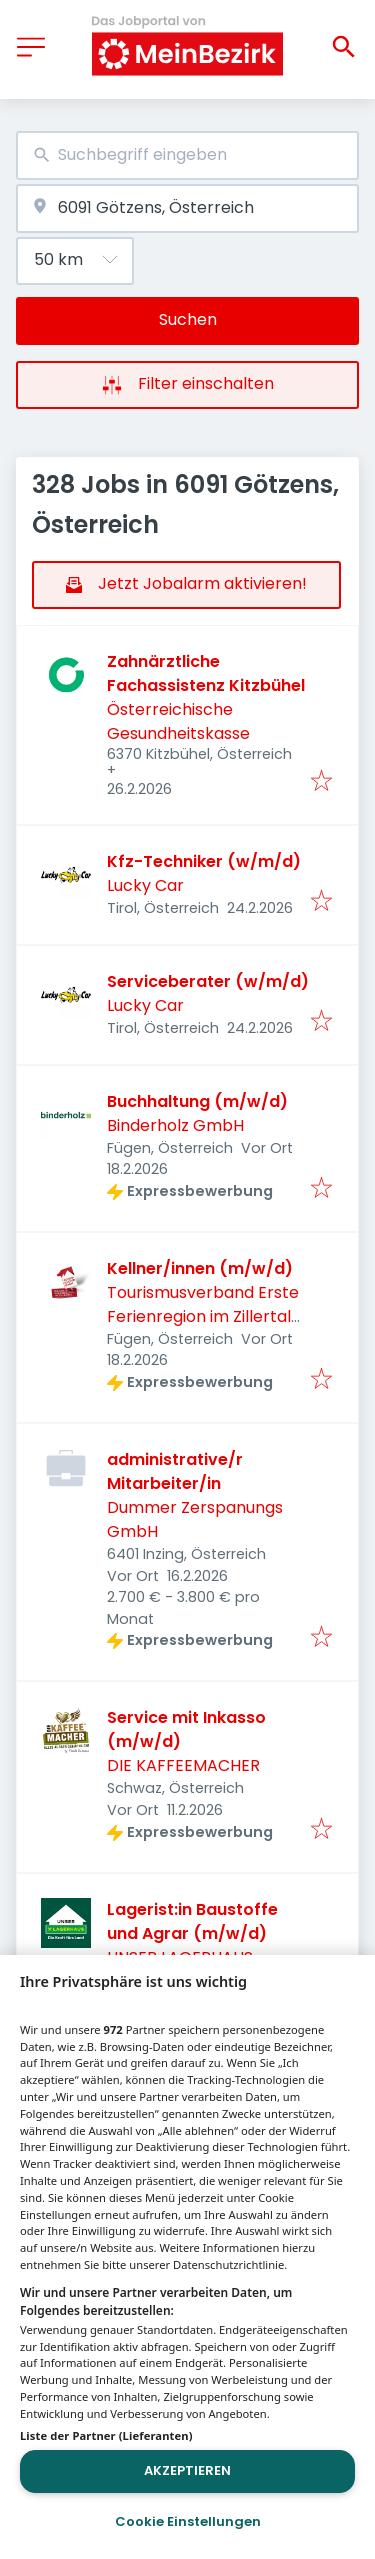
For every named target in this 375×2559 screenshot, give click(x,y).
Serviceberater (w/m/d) (208, 981)
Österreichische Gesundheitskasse (178, 721)
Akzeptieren (187, 2470)
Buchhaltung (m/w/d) (197, 1101)
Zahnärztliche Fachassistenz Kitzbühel (206, 673)
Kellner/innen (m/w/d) (200, 1268)
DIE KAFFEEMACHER (183, 1765)
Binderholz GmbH (175, 1125)
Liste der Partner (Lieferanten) (106, 2435)
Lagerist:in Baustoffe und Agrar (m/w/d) (192, 1921)
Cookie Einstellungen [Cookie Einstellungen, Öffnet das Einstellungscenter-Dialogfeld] (188, 2521)
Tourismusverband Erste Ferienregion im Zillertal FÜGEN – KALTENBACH (203, 1316)
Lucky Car (145, 885)
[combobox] (187, 155)
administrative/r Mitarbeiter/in (175, 1471)
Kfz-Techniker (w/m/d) (204, 861)
